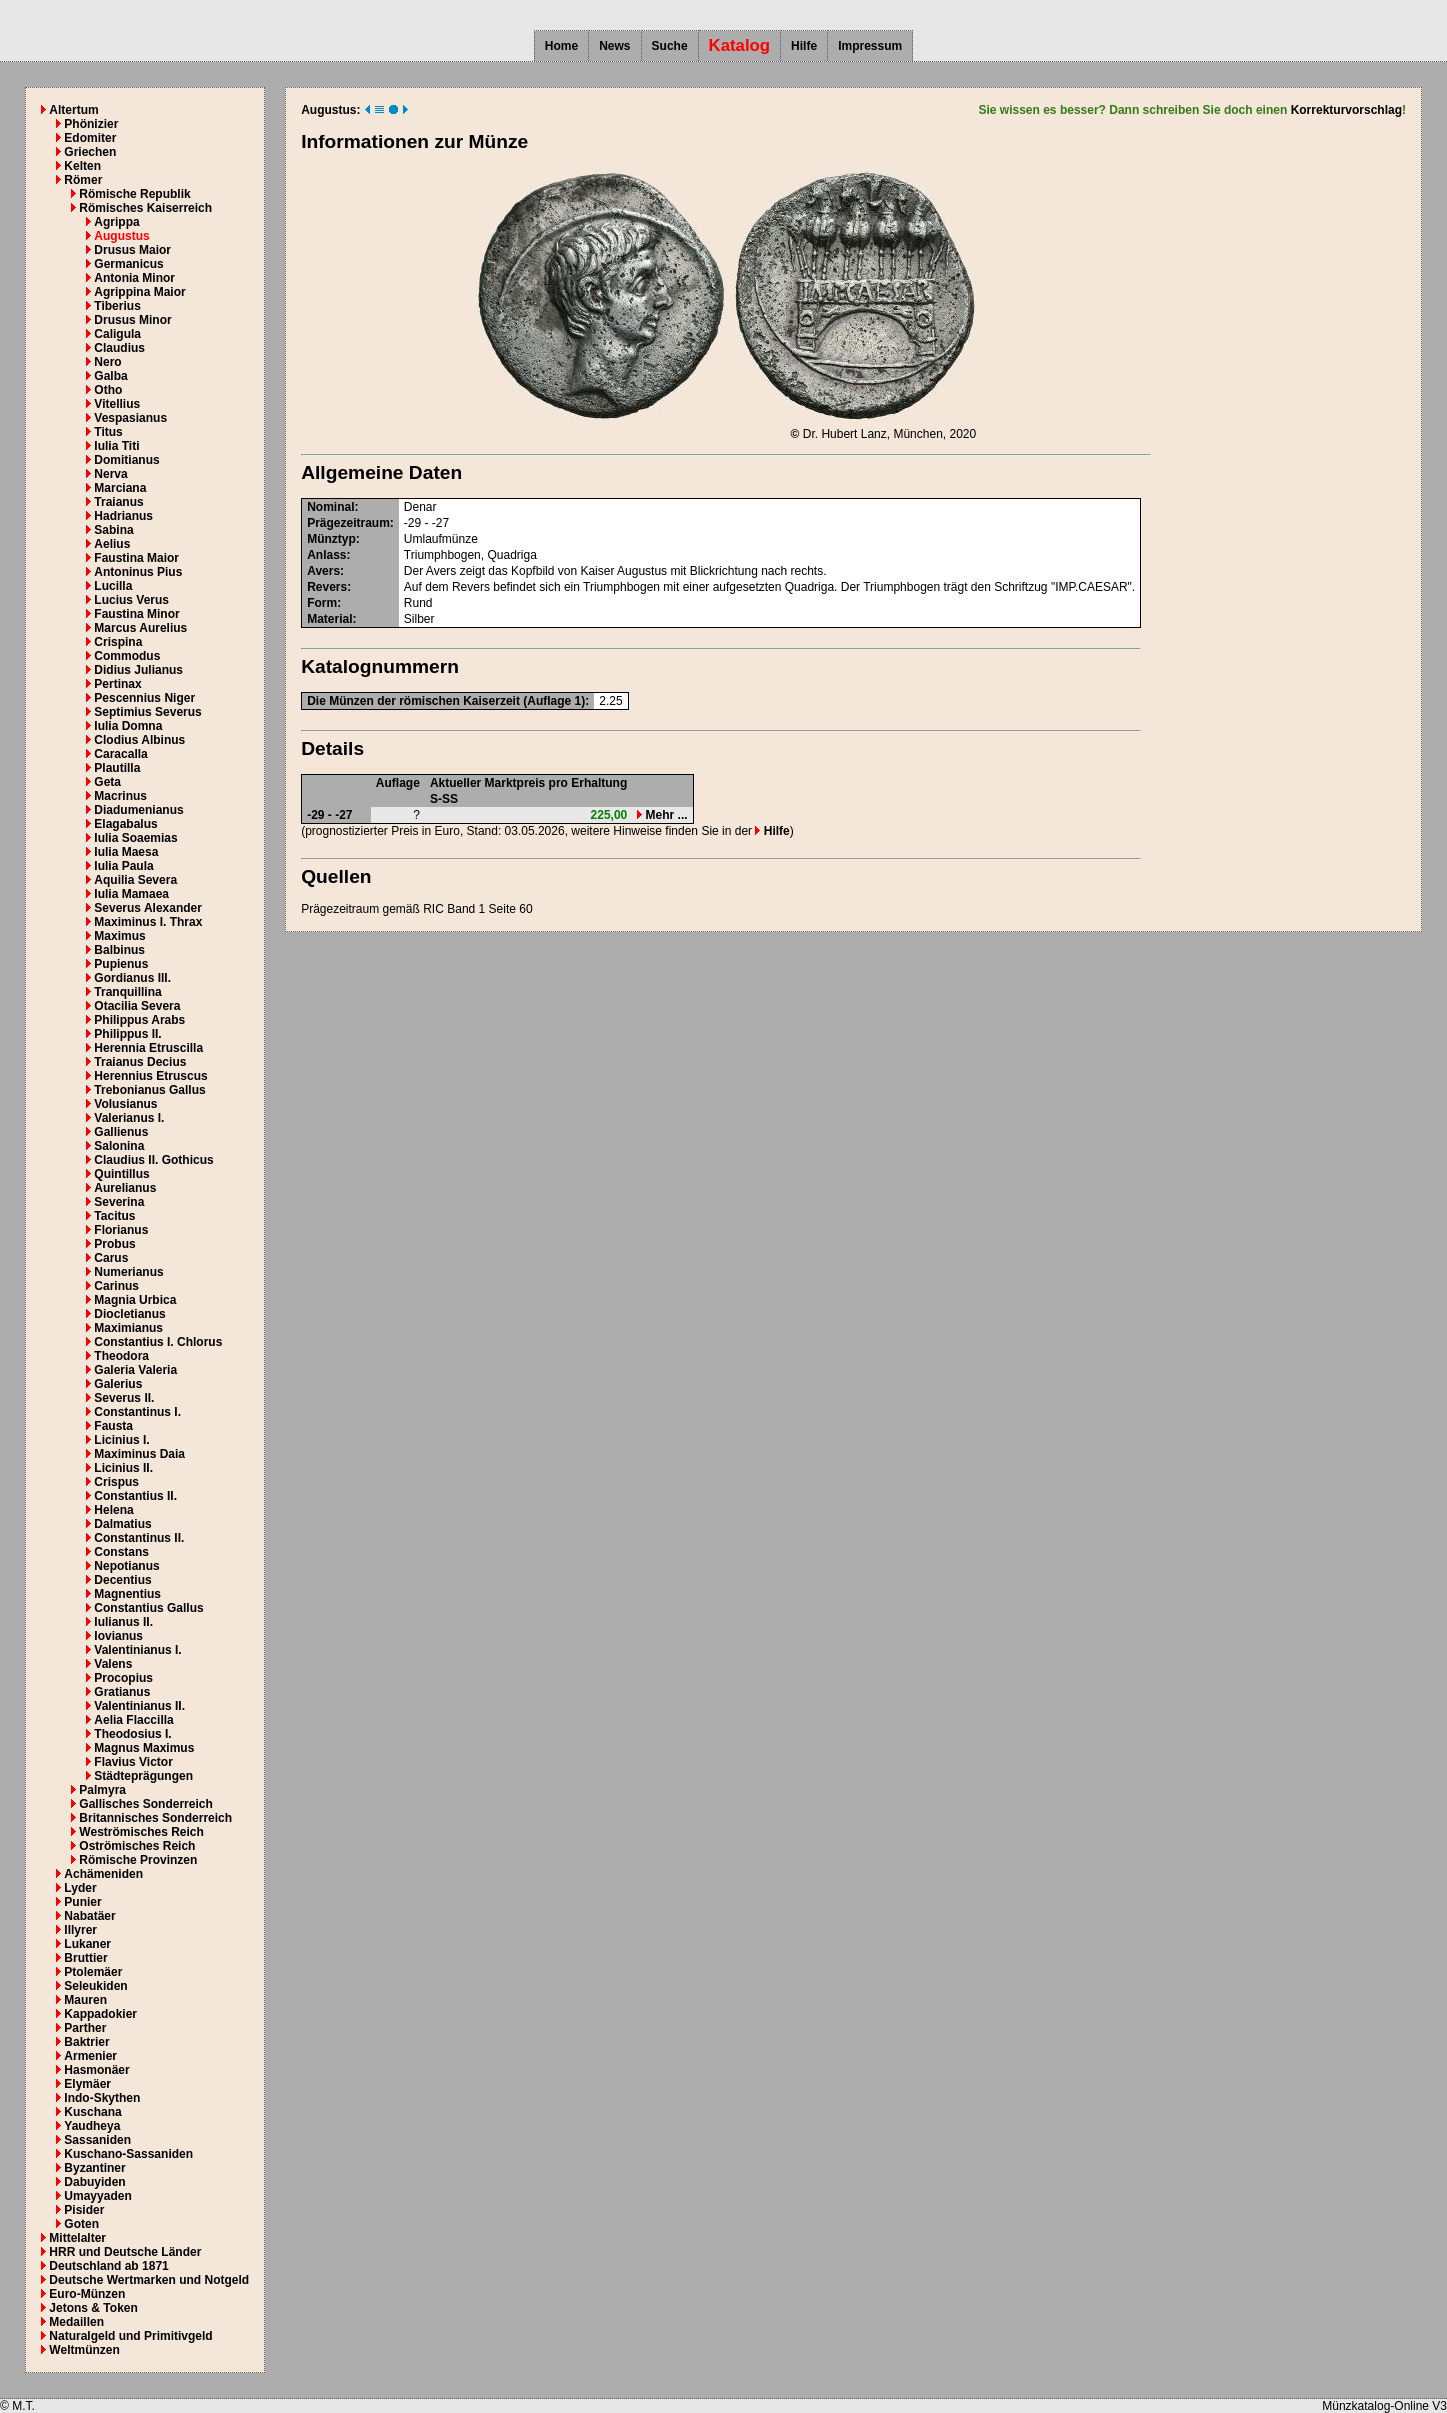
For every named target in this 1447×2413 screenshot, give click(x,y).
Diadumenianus (138, 810)
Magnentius (127, 1594)
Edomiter (90, 138)
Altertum (73, 110)
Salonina (119, 1146)
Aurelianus (125, 1188)
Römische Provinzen (138, 1860)
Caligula (117, 334)
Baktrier (86, 2042)
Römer (83, 180)
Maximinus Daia (139, 1454)
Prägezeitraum (348, 523)
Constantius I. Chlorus (158, 1342)
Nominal (330, 507)
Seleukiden (95, 1986)
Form (322, 603)
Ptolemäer (93, 1972)
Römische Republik (134, 194)
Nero (107, 362)
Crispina (118, 642)
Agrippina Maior (139, 292)
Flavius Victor (133, 1762)
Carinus (116, 1286)
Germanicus (128, 264)
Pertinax (117, 684)
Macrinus (120, 796)
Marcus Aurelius (140, 628)
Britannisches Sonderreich (155, 1818)
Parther (85, 2028)
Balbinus (119, 950)
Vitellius (117, 404)
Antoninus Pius (138, 572)
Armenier (90, 2056)
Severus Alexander (148, 908)
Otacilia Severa (137, 1006)
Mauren (85, 2000)
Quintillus (121, 1174)
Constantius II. (135, 1496)
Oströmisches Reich (137, 1846)
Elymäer (87, 2084)
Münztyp (331, 539)
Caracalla (120, 754)
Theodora (121, 1356)
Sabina (113, 530)
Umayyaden (97, 2196)
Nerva (110, 474)
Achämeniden (103, 1874)
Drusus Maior (132, 250)
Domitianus (126, 460)
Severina (119, 1202)
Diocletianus (129, 1314)
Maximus (119, 936)
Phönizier (91, 124)
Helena (113, 1510)
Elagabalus (125, 824)
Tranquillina (127, 992)
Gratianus (122, 1692)
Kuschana (92, 2112)
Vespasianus (130, 418)
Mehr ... (662, 815)
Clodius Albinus (139, 740)
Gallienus (121, 1132)
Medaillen (76, 2322)
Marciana (120, 488)
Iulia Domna (128, 726)
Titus (108, 432)
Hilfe (804, 46)
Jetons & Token (93, 2308)
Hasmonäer (96, 2070)
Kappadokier (100, 2014)
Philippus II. (127, 1034)
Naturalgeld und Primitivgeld (130, 2336)
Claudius (119, 348)
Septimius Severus (147, 712)
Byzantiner (94, 2168)
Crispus (116, 1482)
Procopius (123, 1678)
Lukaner (87, 1944)
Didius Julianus (138, 670)
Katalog (740, 45)
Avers (323, 571)
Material (329, 619)
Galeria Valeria (135, 1370)
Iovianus (118, 1636)
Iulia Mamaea (131, 894)
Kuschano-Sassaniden (128, 2154)
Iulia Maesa (126, 852)
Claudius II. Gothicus (153, 1160)
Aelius (112, 544)
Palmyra (102, 1790)
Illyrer (80, 1930)
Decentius (122, 1580)
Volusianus (125, 1104)
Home (561, 46)
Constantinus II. (139, 1538)
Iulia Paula (123, 866)
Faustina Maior (136, 558)
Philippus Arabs (139, 1020)
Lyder (80, 1888)
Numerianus (128, 1272)
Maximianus (128, 1328)
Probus (114, 1244)
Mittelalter (77, 2238)
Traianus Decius (140, 1062)
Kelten (82, 166)
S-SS (444, 799)
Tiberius (117, 306)
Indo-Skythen (102, 2098)
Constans (121, 1552)
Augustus (121, 236)
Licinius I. (121, 1440)
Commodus (127, 656)
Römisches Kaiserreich (145, 208)
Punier (82, 1902)
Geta (107, 782)
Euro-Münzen (87, 2294)
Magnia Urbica (135, 1300)
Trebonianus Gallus (149, 1090)
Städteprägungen (143, 1776)
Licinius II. (123, 1468)
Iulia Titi (116, 446)
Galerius (118, 1384)
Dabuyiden (94, 2182)
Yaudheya (92, 2126)
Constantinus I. (137, 1412)
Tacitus (114, 1216)
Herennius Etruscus (150, 1076)
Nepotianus (126, 1566)
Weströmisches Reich (141, 1832)
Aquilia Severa (135, 880)
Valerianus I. (129, 1118)
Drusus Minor (132, 320)
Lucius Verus (131, 600)
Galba (110, 376)
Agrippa (116, 222)
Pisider (84, 2210)
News (614, 46)
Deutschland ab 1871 (108, 2266)
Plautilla (117, 768)
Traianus (118, 502)
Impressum (870, 46)
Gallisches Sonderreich (145, 1804)
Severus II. (124, 1398)
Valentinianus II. (139, 1706)
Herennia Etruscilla (148, 1048)
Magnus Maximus (144, 1748)
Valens (113, 1664)
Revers (327, 587)
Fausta (113, 1426)
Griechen (90, 152)
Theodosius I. (132, 1734)
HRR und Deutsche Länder (125, 2252)
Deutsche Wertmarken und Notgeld (149, 2280)
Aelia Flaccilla (133, 1720)
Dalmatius (122, 1524)
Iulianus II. (123, 1622)
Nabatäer (89, 1916)
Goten (81, 2224)
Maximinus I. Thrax (148, 922)
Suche (670, 46)
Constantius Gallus (148, 1608)
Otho (108, 390)
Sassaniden (97, 2140)
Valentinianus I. (137, 1650)
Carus (111, 1258)
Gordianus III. (132, 978)
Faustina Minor (136, 614)
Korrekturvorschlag (1346, 110)
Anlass (326, 555)
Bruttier (85, 1958)
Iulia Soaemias (135, 838)
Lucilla (113, 586)
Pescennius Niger (144, 698)
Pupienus (121, 964)
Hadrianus (123, 516)
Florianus (121, 1230)
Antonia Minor (134, 278)
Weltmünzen (84, 2350)
